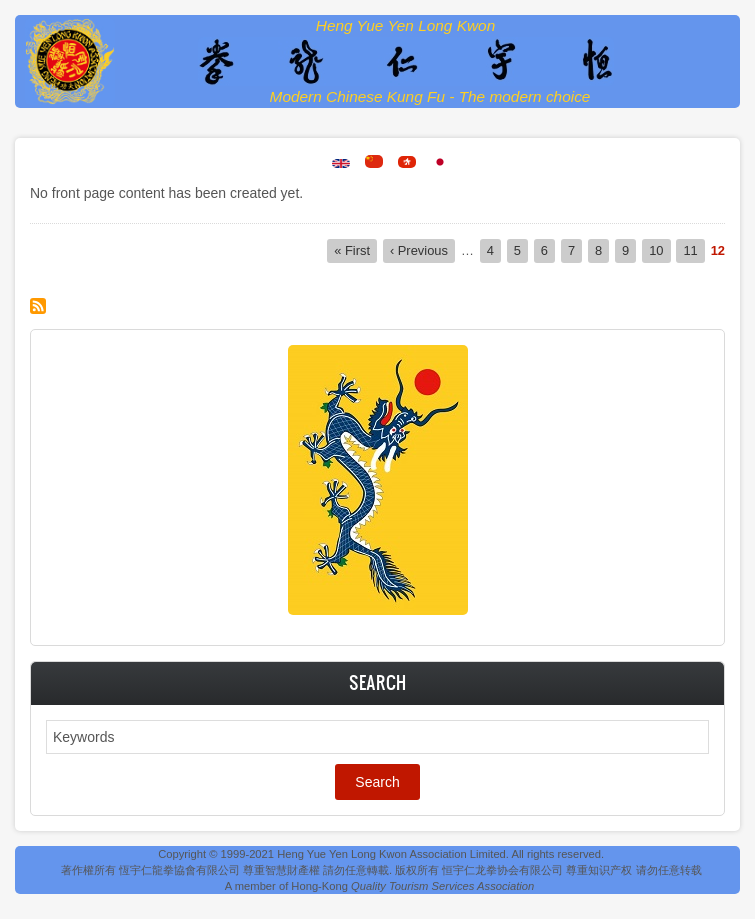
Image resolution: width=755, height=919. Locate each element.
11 (693, 250)
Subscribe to (38, 306)
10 (659, 250)
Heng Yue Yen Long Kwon (405, 25)
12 (718, 251)
